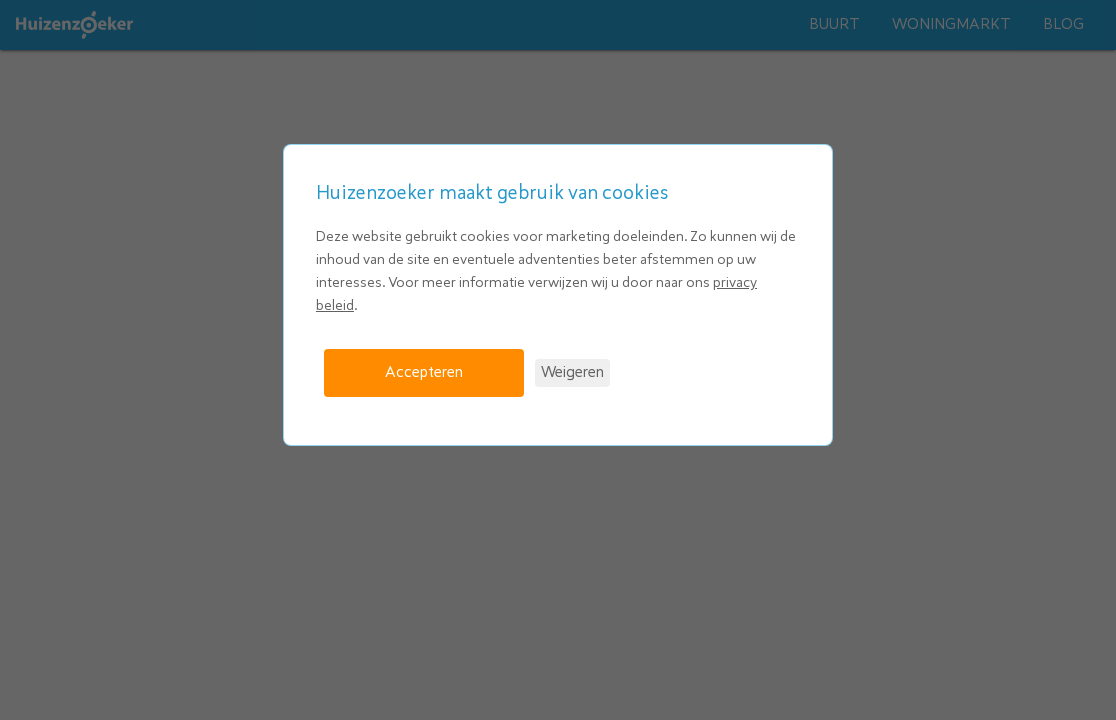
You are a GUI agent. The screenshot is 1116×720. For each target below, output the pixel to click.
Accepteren (424, 372)
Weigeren (572, 372)
